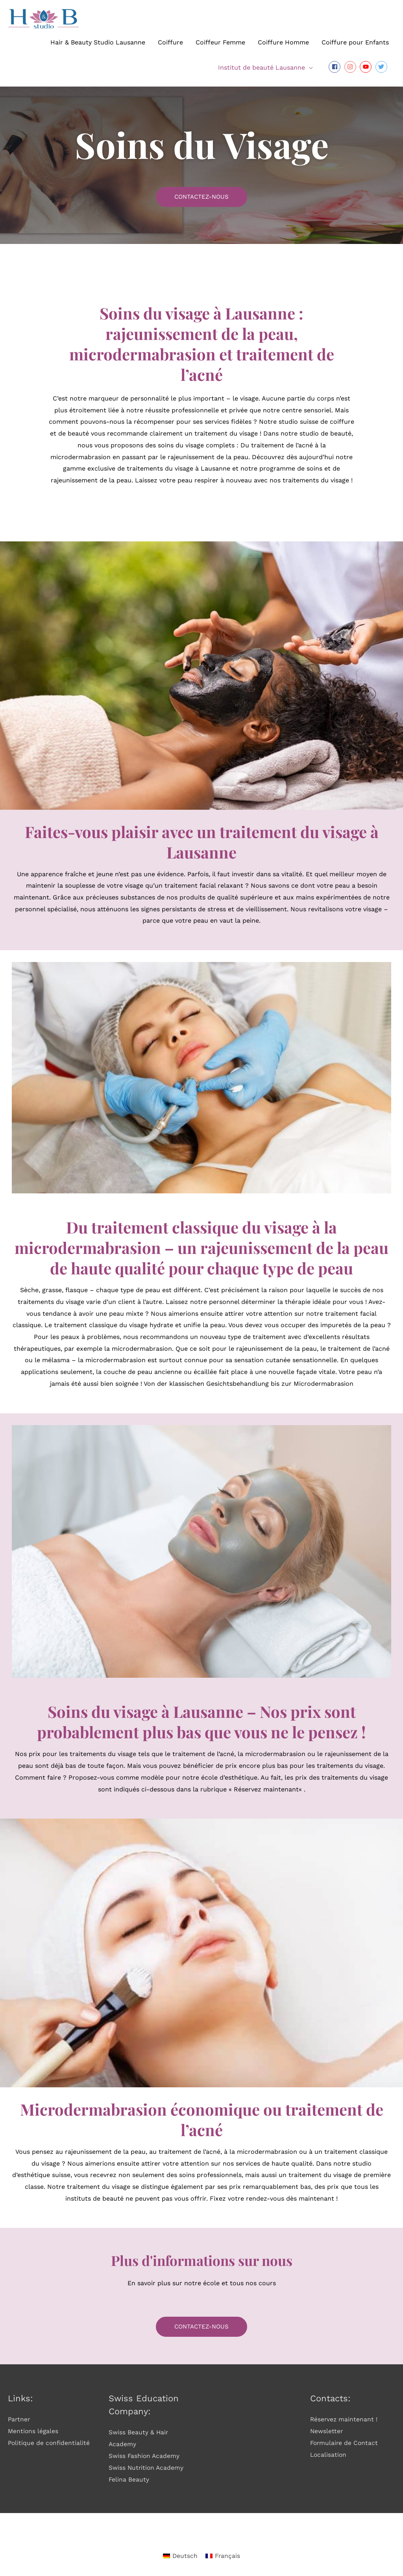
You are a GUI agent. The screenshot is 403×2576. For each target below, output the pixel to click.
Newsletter (327, 2431)
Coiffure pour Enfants (355, 42)
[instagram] (351, 67)
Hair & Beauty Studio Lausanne (97, 42)
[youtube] (366, 67)
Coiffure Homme (283, 42)
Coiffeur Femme (220, 42)
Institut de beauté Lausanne (261, 67)
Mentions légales (33, 2431)
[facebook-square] (335, 67)
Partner (19, 2419)
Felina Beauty (129, 2479)
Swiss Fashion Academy (145, 2456)
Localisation (329, 2454)
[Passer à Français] (223, 2555)
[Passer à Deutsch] (180, 2555)
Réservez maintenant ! (344, 2419)
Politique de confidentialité (49, 2443)
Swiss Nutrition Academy (147, 2467)
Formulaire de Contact (345, 2443)
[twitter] (382, 67)
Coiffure (170, 42)
